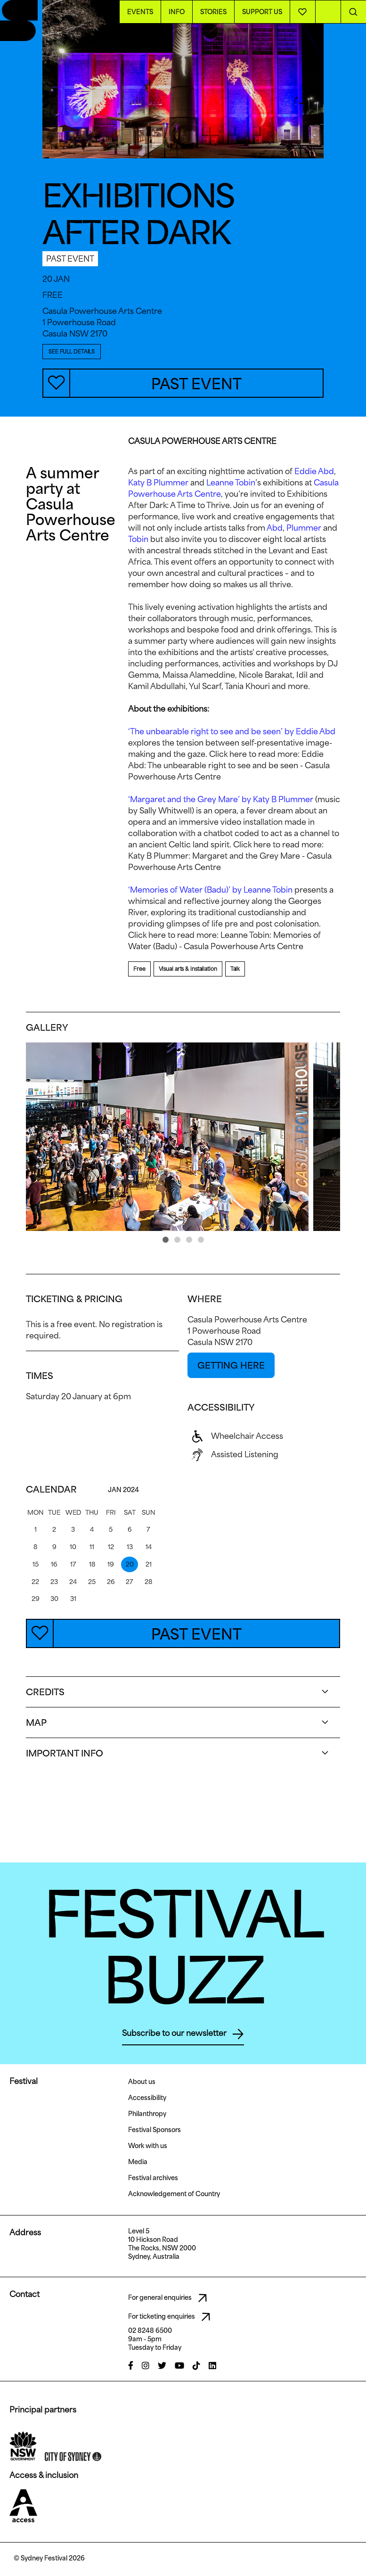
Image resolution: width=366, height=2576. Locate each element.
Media (137, 2162)
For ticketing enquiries (171, 2316)
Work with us (147, 2145)
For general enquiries (170, 2298)
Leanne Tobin (230, 482)
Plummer (303, 528)
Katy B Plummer (158, 482)
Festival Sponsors (154, 2129)
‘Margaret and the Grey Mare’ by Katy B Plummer (220, 799)
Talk (235, 969)
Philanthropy (147, 2113)
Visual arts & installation (188, 969)
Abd (275, 528)
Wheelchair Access (235, 1436)
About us (141, 2081)
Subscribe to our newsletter (183, 2034)
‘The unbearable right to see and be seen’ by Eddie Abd (231, 731)
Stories (213, 12)
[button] (165, 1240)
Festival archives (153, 2178)
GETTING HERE (231, 1365)
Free (139, 969)
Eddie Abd (314, 471)
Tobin (138, 539)
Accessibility (147, 2097)
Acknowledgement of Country (174, 2194)
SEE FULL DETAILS (72, 351)
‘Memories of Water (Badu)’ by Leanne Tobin (210, 889)
